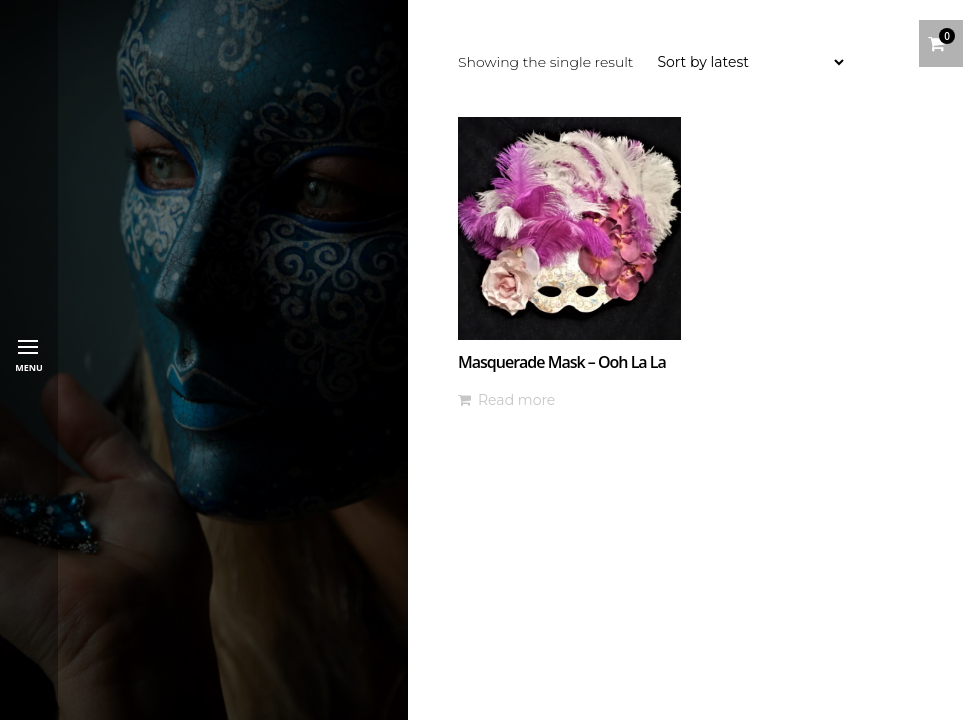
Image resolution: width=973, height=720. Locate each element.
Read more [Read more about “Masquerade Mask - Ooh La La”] (516, 400)
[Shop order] (750, 62)
